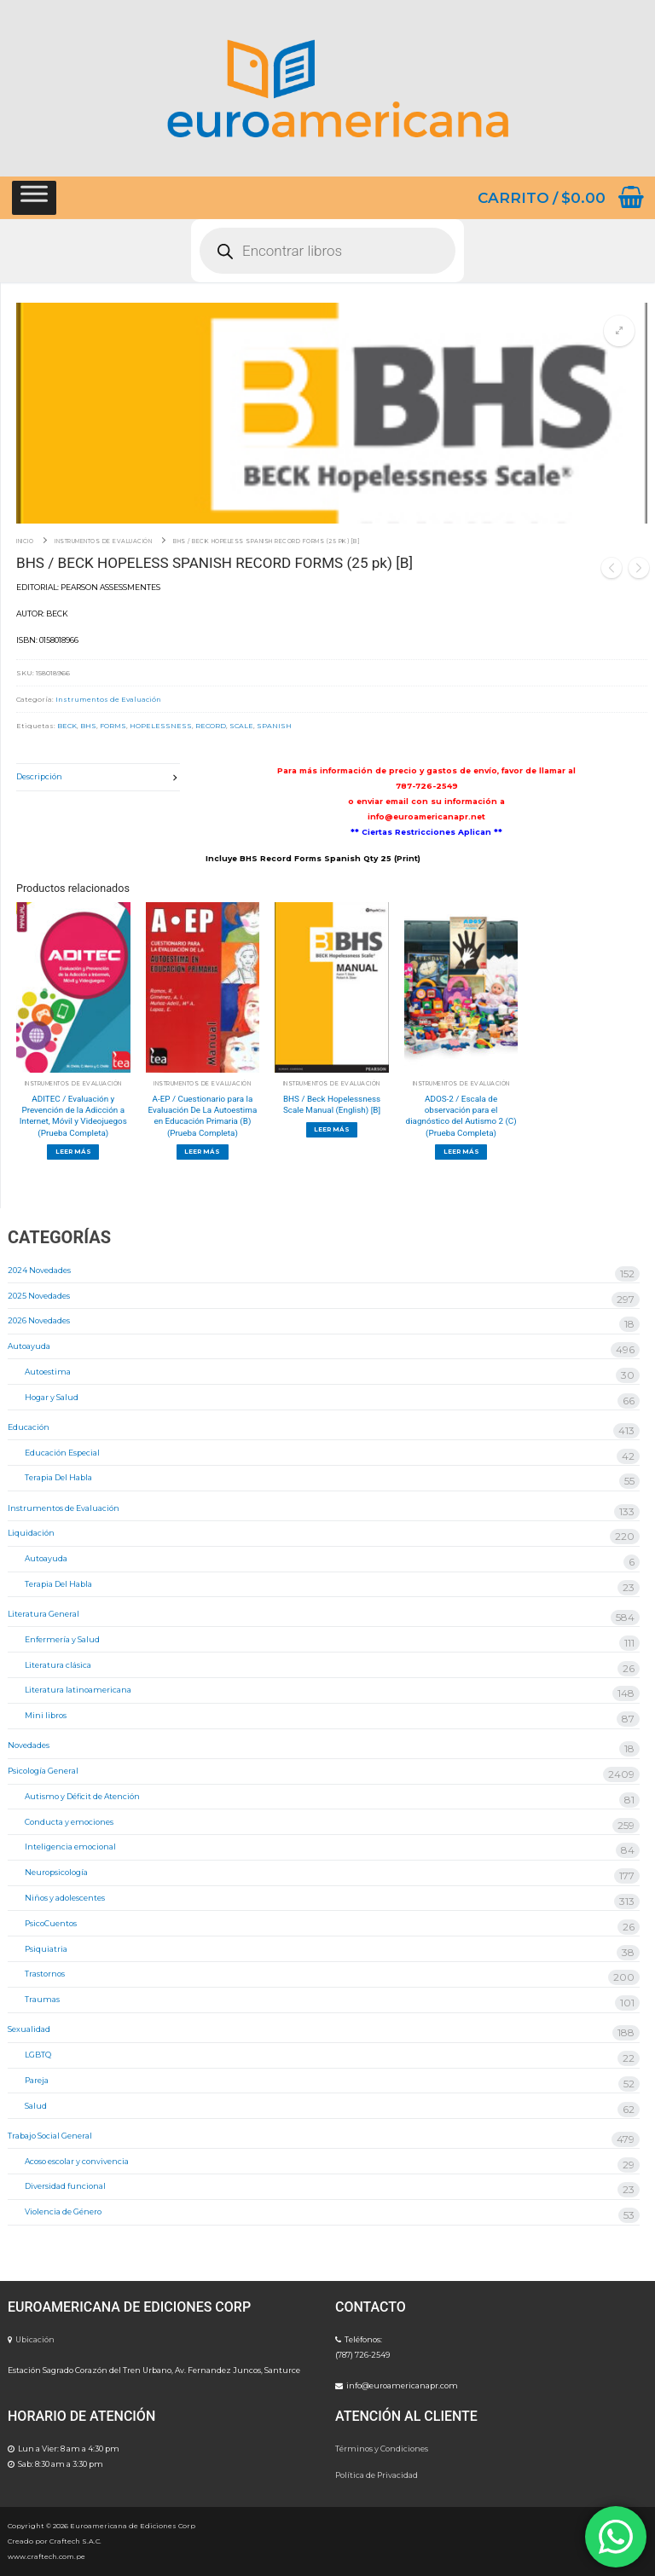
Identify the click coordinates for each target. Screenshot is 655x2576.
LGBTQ (38, 2054)
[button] (619, 330)
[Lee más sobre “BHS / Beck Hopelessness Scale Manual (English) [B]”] (332, 1129)
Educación (28, 1427)
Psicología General (43, 1770)
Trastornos (45, 1973)
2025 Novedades (39, 1295)
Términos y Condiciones (381, 2448)
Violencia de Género (63, 2211)
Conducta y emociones (69, 1821)
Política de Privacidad (376, 2475)
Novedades (28, 1745)
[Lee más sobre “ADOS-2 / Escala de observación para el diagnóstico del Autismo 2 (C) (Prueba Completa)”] (461, 1152)
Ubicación (35, 2339)
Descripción (39, 776)
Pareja (37, 2080)
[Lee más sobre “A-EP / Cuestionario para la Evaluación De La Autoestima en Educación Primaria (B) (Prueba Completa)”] (203, 1152)
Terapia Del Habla (58, 1477)
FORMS (113, 725)
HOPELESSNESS (161, 725)
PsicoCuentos (51, 1923)
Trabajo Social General (50, 2135)
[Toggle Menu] (34, 197)
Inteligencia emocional (70, 1846)
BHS (88, 725)
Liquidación (31, 1532)
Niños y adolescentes (65, 1897)
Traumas (42, 1999)
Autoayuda (29, 1346)
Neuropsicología (56, 1872)
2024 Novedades (39, 1270)
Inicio (24, 541)
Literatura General (43, 1613)
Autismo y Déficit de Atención (82, 1796)
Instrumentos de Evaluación (103, 541)
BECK (67, 725)
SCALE (241, 725)
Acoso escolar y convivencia (77, 2161)
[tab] (98, 777)
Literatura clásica (58, 1665)
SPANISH (274, 725)
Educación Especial (62, 1452)
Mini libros (46, 1715)
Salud (36, 2105)
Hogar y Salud (51, 1397)
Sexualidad (29, 2029)
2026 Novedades (39, 1320)
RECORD (210, 725)
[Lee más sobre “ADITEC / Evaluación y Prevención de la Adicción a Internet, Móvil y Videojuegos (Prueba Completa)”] (73, 1152)
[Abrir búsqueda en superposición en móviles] (327, 250)
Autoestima (48, 1371)
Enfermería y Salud (62, 1639)
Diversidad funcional (65, 2186)
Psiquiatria (46, 1949)
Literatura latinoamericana (78, 1689)
